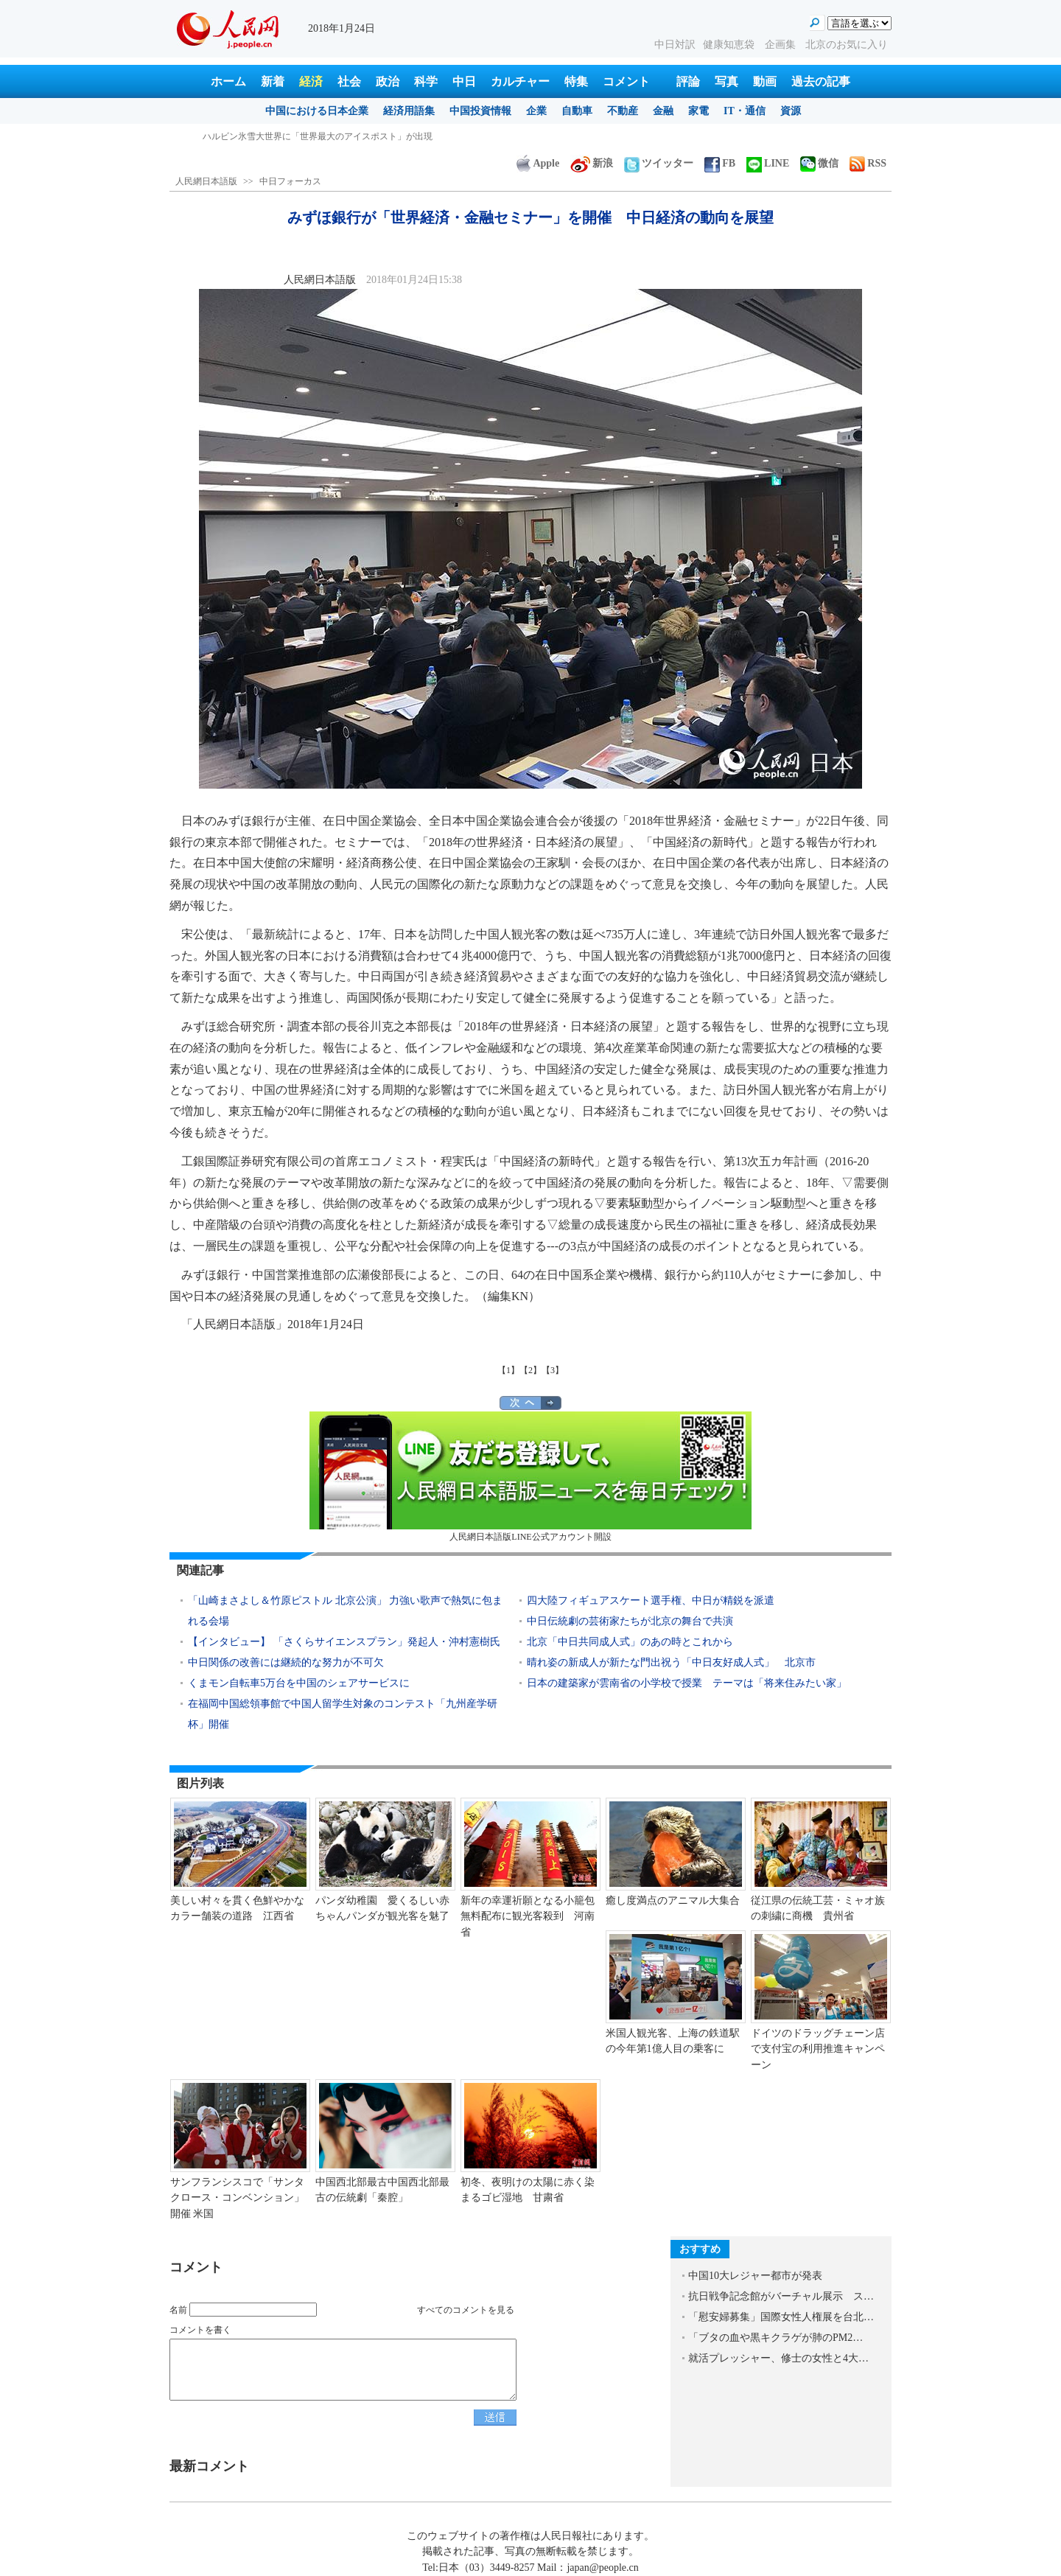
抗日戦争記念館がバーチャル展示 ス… (781, 2296)
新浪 (591, 163)
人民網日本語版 (206, 181)
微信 (819, 163)
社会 (349, 81)
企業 (536, 110)
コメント (626, 81)
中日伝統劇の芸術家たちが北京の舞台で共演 (630, 1621)
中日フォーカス (290, 181)
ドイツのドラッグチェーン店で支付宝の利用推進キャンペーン (818, 2049)
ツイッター (658, 163)
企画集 (782, 44)
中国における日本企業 (316, 110)
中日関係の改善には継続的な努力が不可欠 (286, 1662)
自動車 (576, 110)
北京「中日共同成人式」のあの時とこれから (630, 1641)
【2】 (530, 1370)
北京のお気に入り (846, 44)
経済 (311, 81)
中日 (464, 81)
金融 (663, 110)
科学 (426, 81)
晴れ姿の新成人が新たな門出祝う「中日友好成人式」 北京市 (671, 1662)
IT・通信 (745, 110)
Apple (538, 163)
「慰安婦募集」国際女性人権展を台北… (781, 2316)
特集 (576, 81)
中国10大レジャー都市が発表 (755, 2275)
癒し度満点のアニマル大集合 (673, 1900)
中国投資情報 (480, 110)
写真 (726, 81)
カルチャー (520, 81)
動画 (765, 81)
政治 (387, 81)
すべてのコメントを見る (465, 2310)
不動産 (622, 110)
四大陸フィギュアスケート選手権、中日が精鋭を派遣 (650, 1600)
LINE (767, 163)
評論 (688, 81)
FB (719, 163)
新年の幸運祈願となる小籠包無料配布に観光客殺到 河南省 (528, 1916)
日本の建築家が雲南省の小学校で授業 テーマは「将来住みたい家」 (687, 1683)
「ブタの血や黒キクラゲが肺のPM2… (775, 2337)
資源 (790, 110)
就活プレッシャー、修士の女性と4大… (778, 2358)
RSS (868, 163)
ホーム (228, 81)
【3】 (553, 1370)
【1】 (508, 1370)
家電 (698, 110)
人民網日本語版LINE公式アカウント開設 (530, 1476)
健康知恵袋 (730, 44)
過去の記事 (820, 81)
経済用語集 (409, 110)
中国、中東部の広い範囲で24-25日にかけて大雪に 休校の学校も (332, 136)
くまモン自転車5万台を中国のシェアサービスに (299, 1683)
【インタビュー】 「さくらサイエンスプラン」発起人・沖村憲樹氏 (344, 1641)
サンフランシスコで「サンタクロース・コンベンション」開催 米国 (237, 2198)
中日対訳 (675, 44)
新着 (272, 81)
